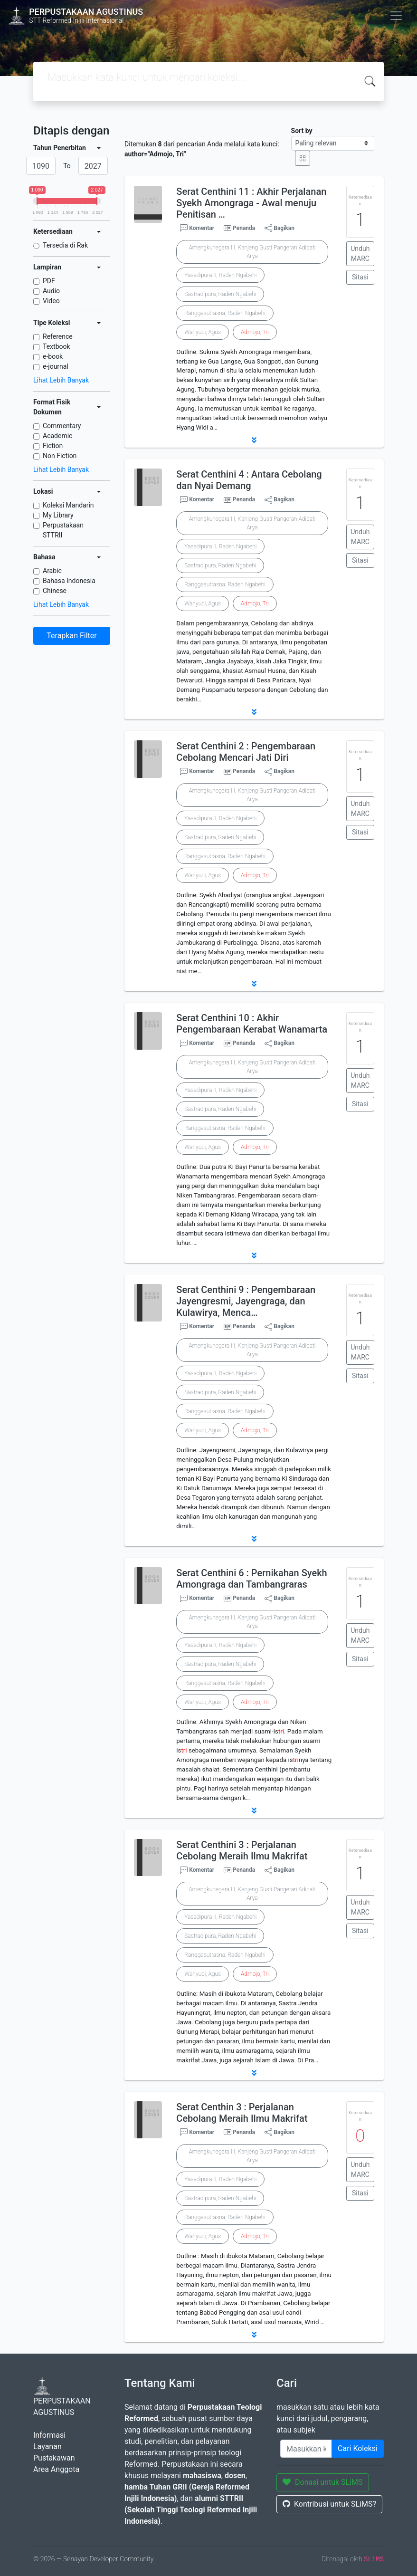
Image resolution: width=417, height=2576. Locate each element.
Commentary (62, 426)
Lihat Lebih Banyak (61, 380)
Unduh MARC (360, 253)
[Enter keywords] (306, 2449)
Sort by (302, 130)
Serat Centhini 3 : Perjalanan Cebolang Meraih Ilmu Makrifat (241, 1850)
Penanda (244, 228)
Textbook (56, 346)
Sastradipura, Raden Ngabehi (220, 294)
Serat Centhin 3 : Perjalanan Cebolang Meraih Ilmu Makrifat (241, 2112)
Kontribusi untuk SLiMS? (329, 2504)
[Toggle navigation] (396, 15)
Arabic (52, 571)
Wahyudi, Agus (202, 332)
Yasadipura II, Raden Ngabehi (220, 275)
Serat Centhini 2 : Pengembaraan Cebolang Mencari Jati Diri (245, 751)
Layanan (47, 2446)
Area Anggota (56, 2469)
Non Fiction (59, 456)
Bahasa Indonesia (69, 580)
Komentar (197, 228)
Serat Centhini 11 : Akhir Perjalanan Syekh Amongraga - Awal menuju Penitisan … (251, 203)
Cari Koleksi (358, 2448)
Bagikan (279, 228)
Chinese (54, 590)
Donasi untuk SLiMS (323, 2482)
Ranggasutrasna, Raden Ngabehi (224, 313)
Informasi (49, 2435)
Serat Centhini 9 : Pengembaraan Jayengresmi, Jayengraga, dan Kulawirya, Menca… (245, 1301)
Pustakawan (54, 2457)
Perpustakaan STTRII (63, 530)
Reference (58, 336)
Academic (57, 436)
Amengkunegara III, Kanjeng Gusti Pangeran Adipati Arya (252, 251)
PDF (49, 281)
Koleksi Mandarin (68, 505)
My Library (58, 515)
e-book (53, 356)
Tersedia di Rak (65, 245)
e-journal (55, 366)
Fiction (53, 446)
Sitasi (360, 277)
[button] (254, 440)
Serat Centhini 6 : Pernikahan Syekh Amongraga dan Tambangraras (251, 1578)
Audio (51, 291)
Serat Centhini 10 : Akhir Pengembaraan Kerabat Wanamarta (251, 1023)
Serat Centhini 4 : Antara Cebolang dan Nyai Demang (249, 480)
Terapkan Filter (71, 635)
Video (51, 301)
